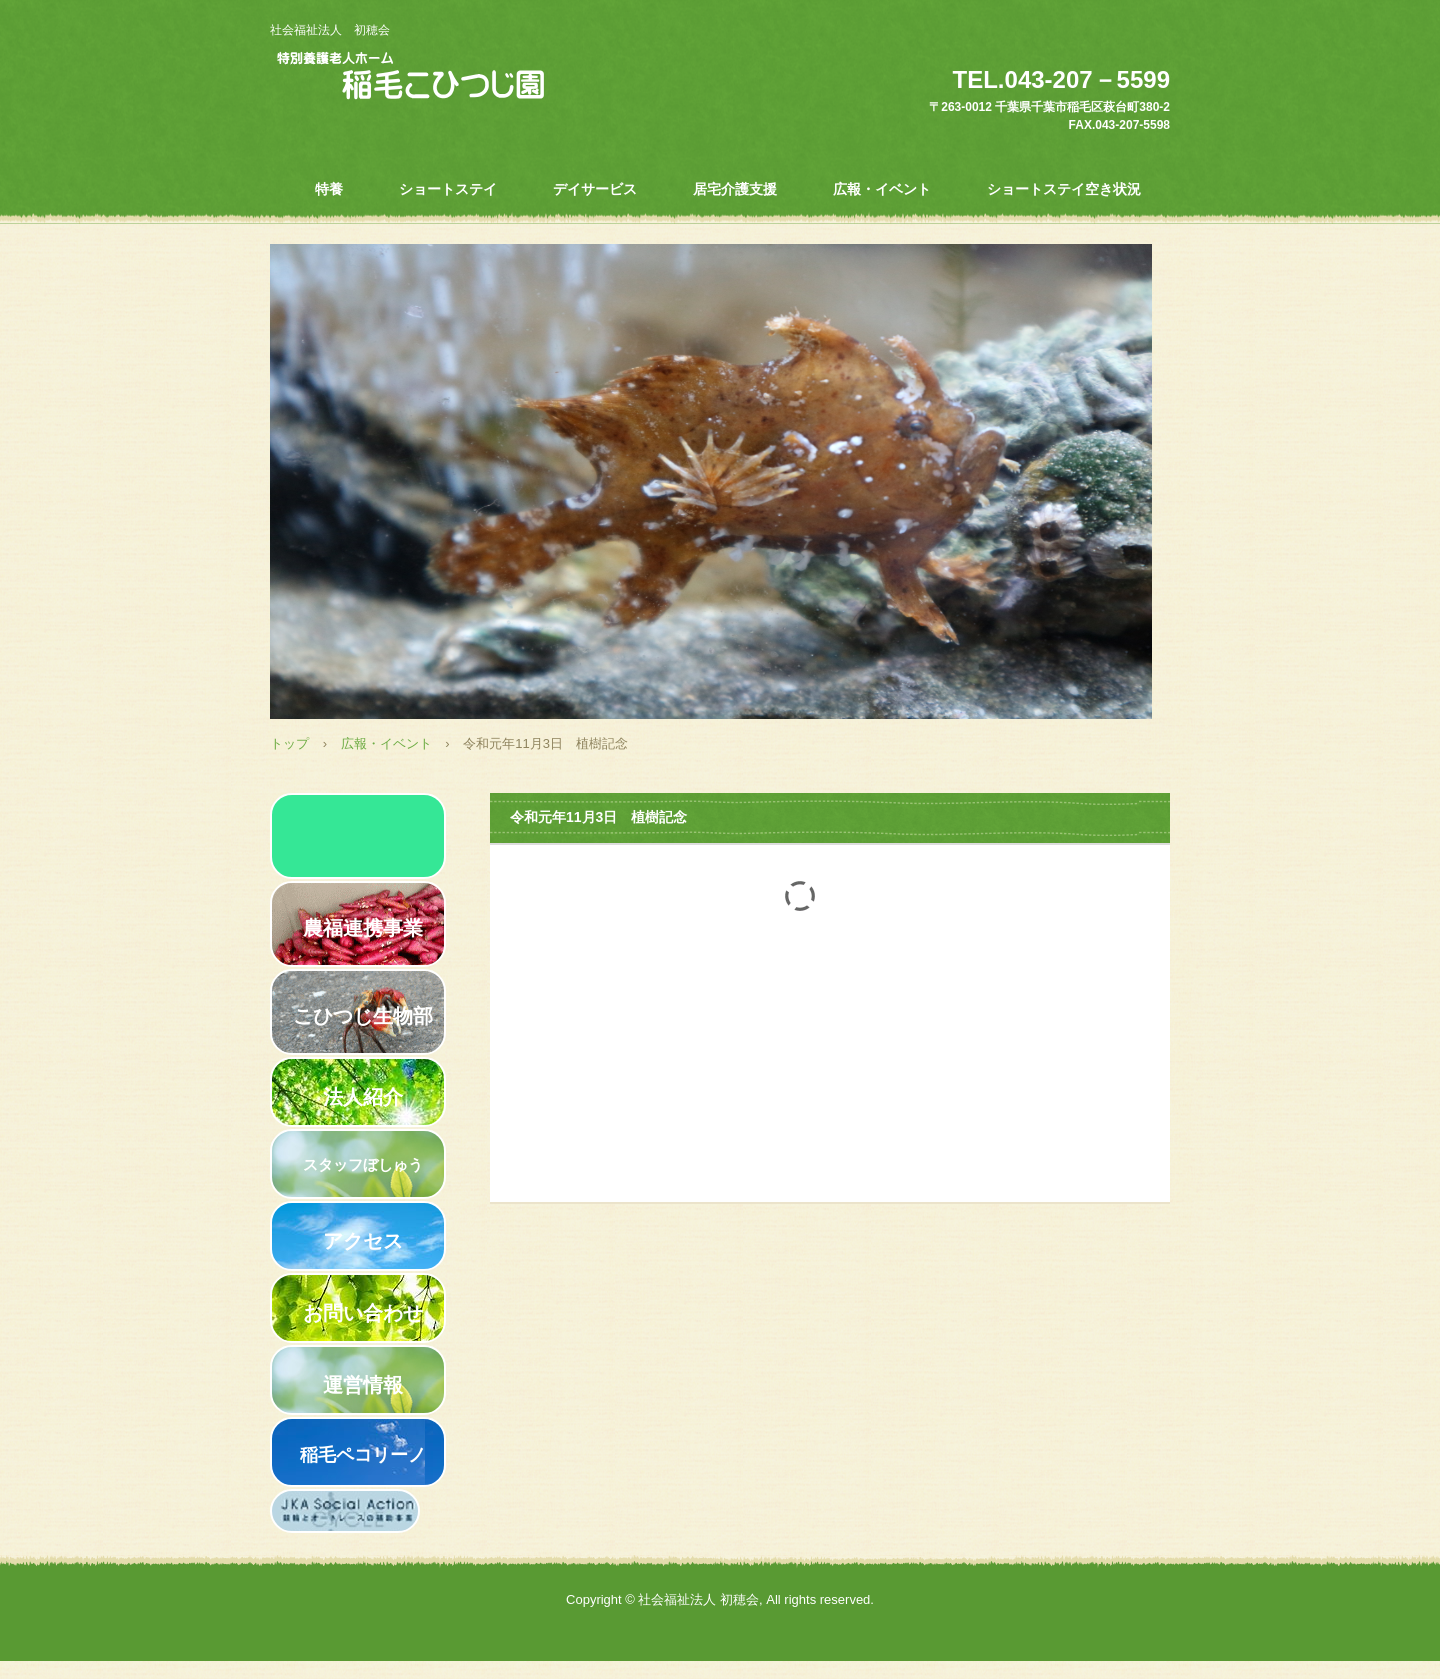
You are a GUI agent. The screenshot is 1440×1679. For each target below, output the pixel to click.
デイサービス (595, 189)
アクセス (363, 1241)
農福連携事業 (363, 928)
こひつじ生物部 (363, 1016)
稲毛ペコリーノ (363, 1455)
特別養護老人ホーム (455, 77)
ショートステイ (448, 189)
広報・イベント (882, 189)
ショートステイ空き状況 (1064, 189)
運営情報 (363, 1385)
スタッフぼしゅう (363, 1164)
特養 (329, 189)
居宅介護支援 (735, 189)
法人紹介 (363, 1097)
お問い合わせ (363, 1313)
